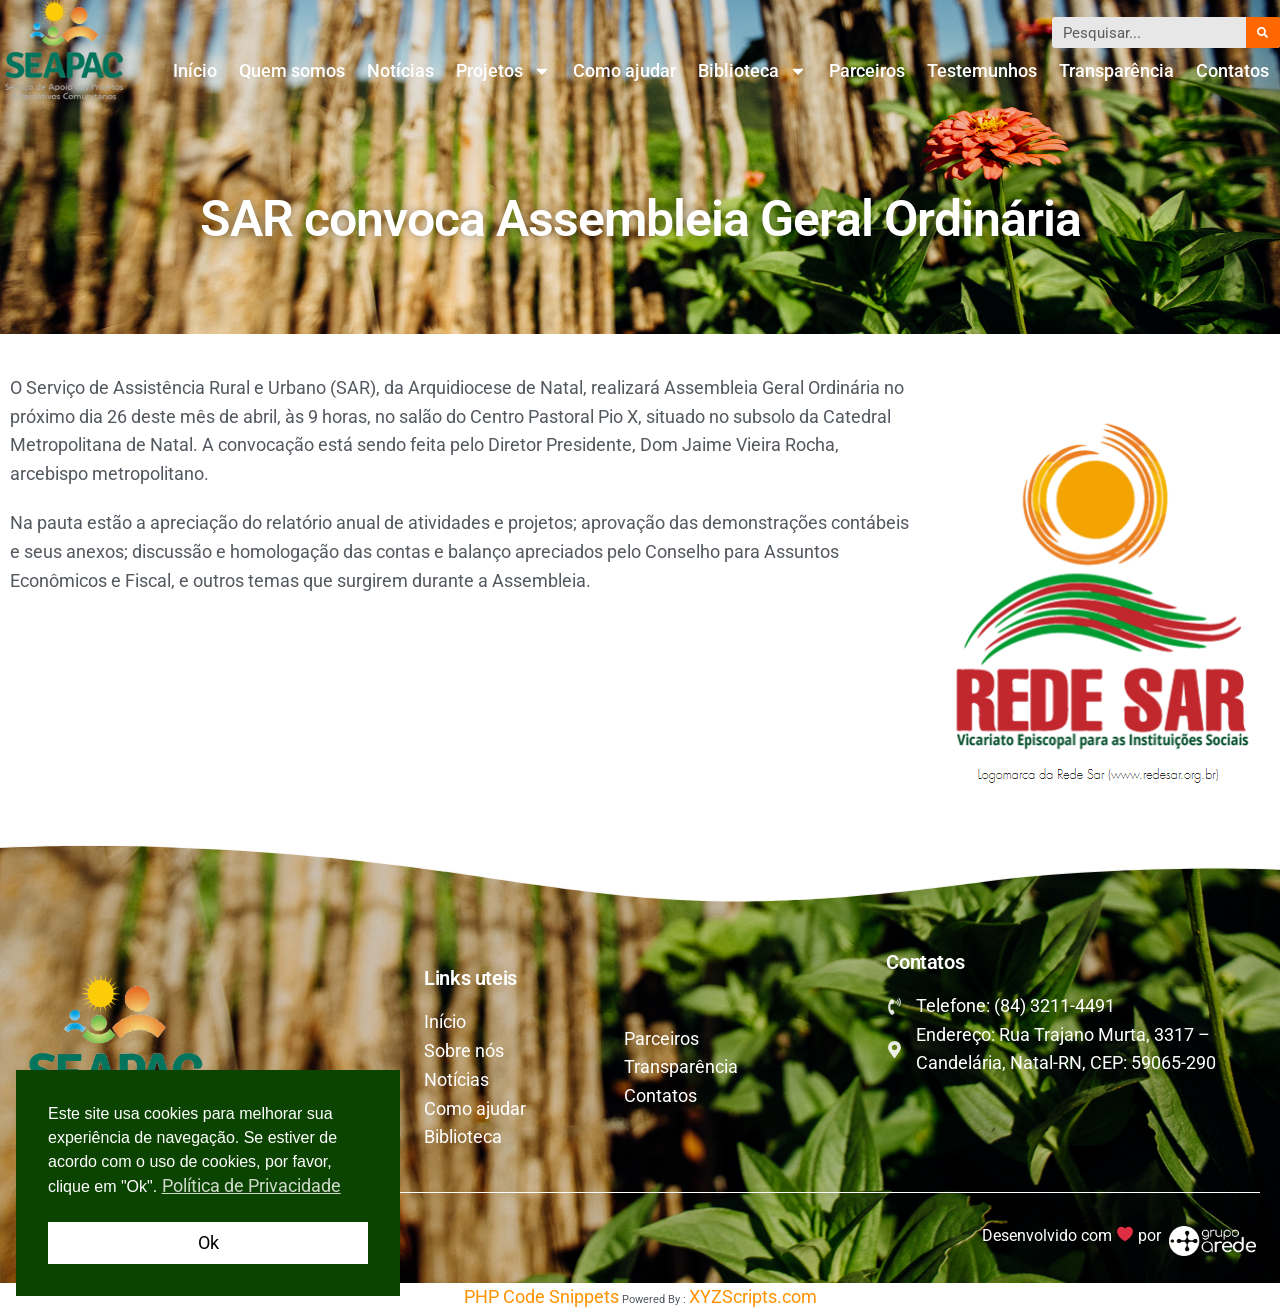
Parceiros (867, 70)
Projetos (503, 71)
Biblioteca (752, 71)
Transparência (1116, 70)
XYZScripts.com (753, 1296)
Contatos (1232, 70)
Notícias (400, 70)
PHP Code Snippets (541, 1296)
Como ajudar (624, 70)
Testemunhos (982, 70)
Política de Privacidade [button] (251, 1185)
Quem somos (292, 70)
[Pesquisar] (1263, 32)
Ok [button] (208, 1242)
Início (195, 70)
